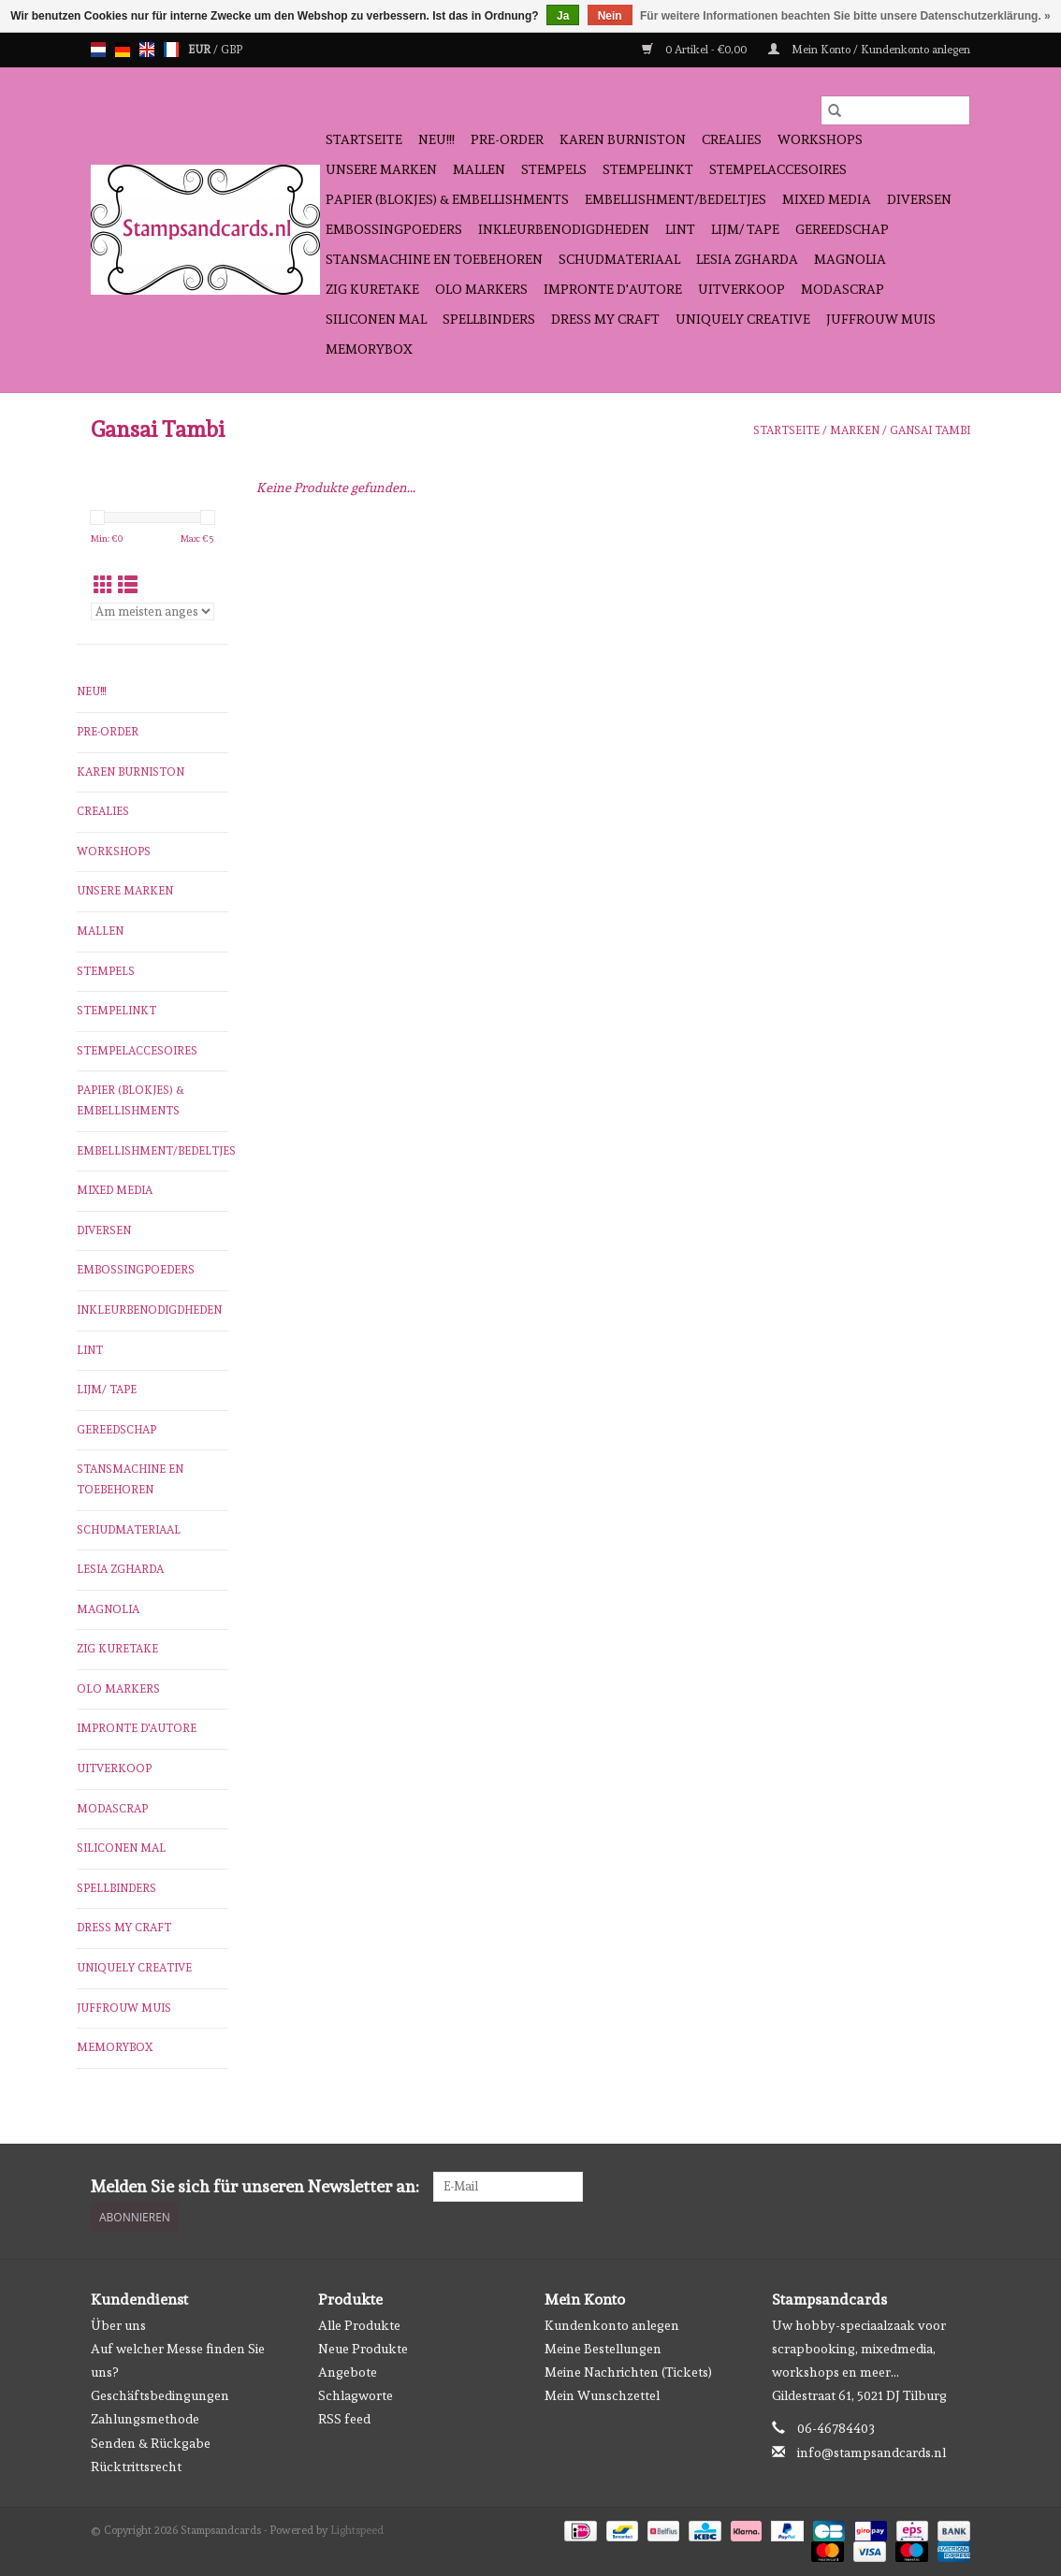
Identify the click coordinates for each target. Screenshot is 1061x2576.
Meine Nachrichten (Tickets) (628, 2372)
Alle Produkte (359, 2325)
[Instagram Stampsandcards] (955, 2187)
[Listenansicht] (128, 585)
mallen (479, 169)
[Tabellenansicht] (103, 585)
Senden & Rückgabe (151, 2443)
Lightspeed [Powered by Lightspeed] (357, 2530)
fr (171, 49)
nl (98, 49)
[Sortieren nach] (152, 611)
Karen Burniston (623, 139)
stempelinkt (648, 169)
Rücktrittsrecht (136, 2466)
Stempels (554, 169)
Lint (680, 229)
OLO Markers (481, 289)
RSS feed (344, 2418)
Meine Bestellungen (603, 2348)
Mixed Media (826, 199)
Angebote (347, 2372)
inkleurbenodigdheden (563, 229)
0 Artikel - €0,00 (695, 49)
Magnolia (850, 259)
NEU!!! (436, 139)
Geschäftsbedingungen (160, 2395)
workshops (820, 139)
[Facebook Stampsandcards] (922, 2187)
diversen (919, 199)
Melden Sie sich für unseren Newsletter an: (255, 2186)
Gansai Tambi (930, 430)
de (122, 49)
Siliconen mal (376, 319)
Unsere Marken (381, 169)
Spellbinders (489, 319)
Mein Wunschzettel (602, 2395)
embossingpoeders (394, 229)
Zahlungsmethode (145, 2418)
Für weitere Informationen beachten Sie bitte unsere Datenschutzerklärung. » (845, 15)
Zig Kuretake (372, 289)
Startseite (364, 139)
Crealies (732, 139)
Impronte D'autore (613, 289)
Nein (610, 15)
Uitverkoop (741, 289)
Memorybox (369, 349)
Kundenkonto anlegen (612, 2325)
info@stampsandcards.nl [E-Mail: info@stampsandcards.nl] (871, 2452)
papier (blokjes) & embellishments (447, 199)
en (146, 49)
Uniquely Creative (743, 319)
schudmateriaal (619, 259)
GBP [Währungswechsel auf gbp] (231, 49)
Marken (854, 430)
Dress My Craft (605, 319)
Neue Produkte (363, 2348)
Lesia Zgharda (747, 259)
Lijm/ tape (745, 229)
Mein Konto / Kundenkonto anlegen (869, 49)
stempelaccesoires (778, 169)
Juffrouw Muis (881, 319)
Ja (563, 15)
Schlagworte (355, 2395)
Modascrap (842, 289)
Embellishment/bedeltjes (675, 199)
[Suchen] (895, 110)
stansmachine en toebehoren (434, 259)
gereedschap (842, 229)
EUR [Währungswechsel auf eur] (200, 49)
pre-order (507, 139)
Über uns (118, 2325)
